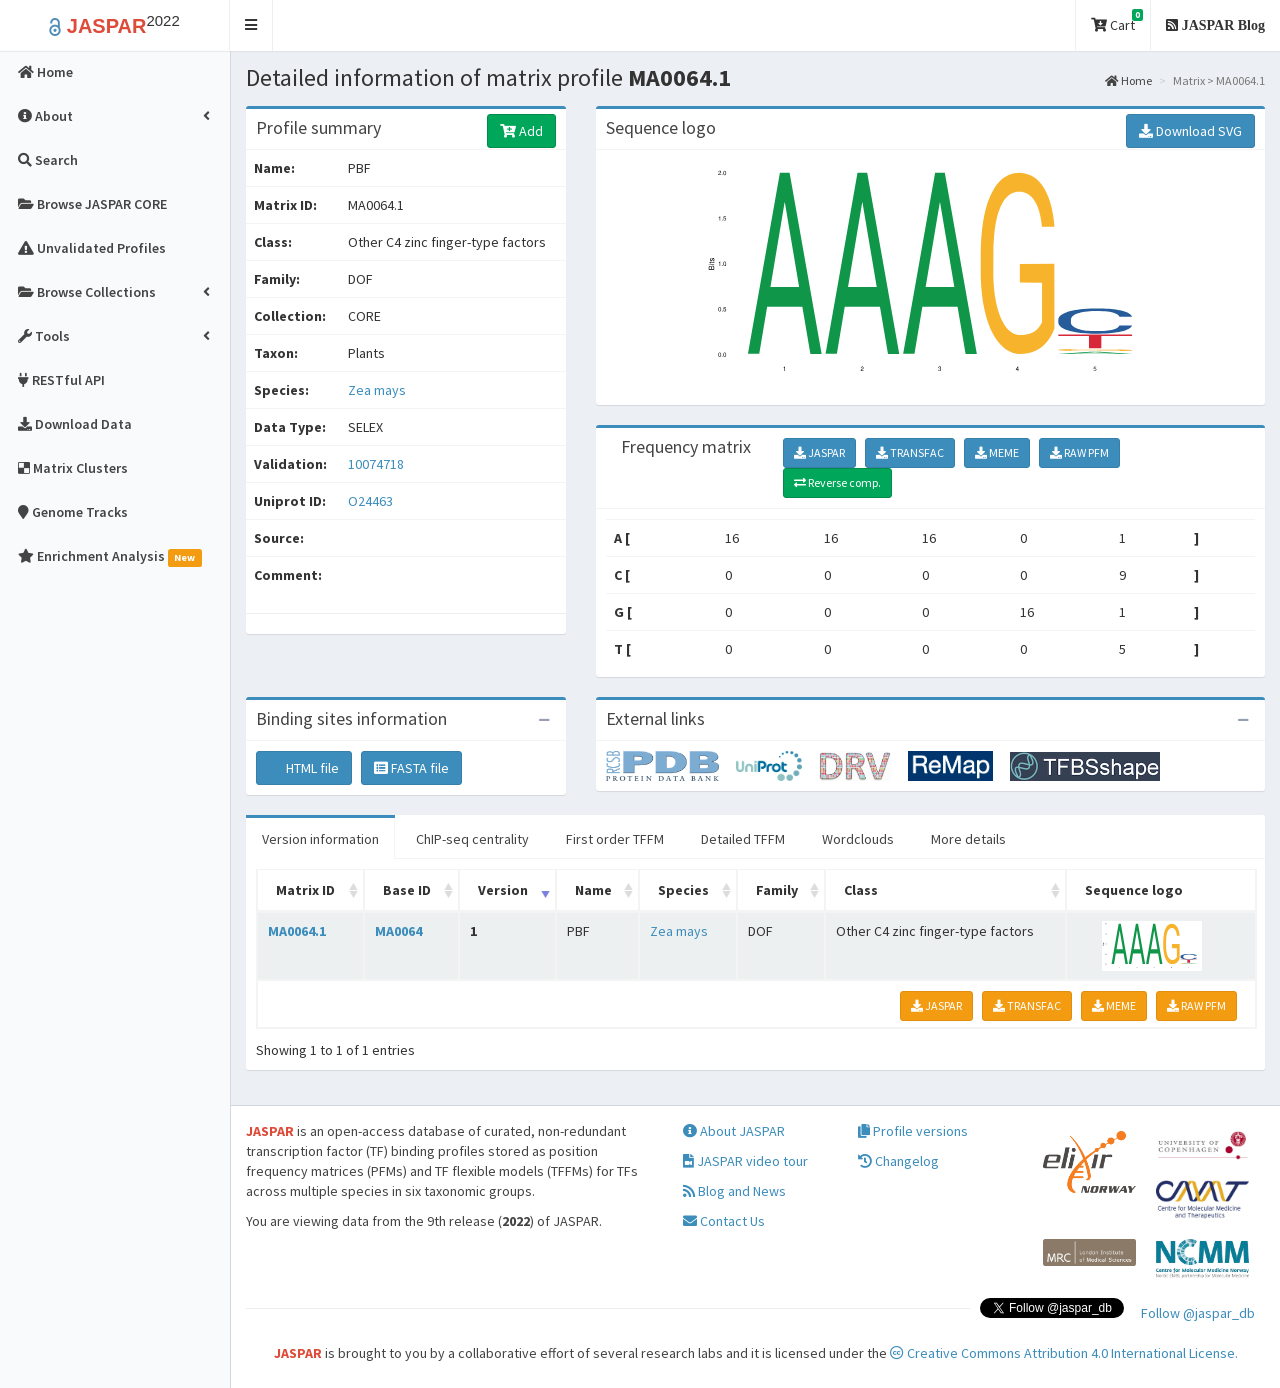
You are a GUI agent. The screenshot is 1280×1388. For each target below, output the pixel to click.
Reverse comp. (837, 482)
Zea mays (377, 390)
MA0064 (398, 931)
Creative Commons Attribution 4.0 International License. (1064, 1353)
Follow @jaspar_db (1198, 1313)
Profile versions (913, 1131)
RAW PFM (1079, 452)
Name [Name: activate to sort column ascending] (593, 890)
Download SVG (1190, 131)
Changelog (898, 1161)
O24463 (372, 501)
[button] (251, 25)
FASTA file (411, 768)
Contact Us (724, 1221)
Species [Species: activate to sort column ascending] (683, 890)
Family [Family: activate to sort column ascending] (777, 890)
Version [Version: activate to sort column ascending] (503, 890)
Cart (1117, 21)
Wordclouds (858, 839)
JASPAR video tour (745, 1161)
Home (1128, 80)
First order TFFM (615, 839)
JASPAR (819, 452)
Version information (320, 839)
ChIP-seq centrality (472, 839)
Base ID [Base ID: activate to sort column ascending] (407, 890)
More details (968, 839)
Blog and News (734, 1191)
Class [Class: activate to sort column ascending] (861, 890)
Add (521, 131)
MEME (997, 452)
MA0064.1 (297, 931)
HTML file (304, 768)
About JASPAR (734, 1131)
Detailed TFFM (743, 839)
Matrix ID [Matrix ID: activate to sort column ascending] (305, 890)
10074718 (376, 464)
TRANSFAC (910, 452)
